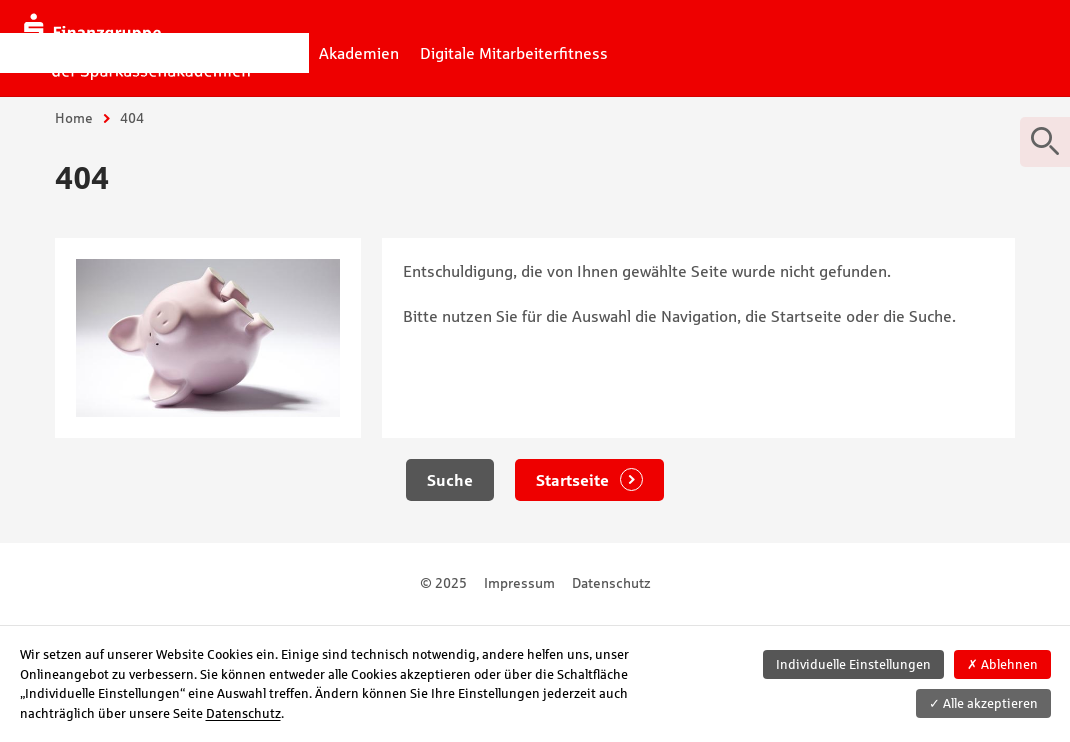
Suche (450, 480)
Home (74, 118)
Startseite (574, 480)
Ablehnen (1002, 664)
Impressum (519, 583)
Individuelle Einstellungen (853, 664)
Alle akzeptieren (983, 703)
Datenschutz (611, 583)
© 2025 (443, 583)
